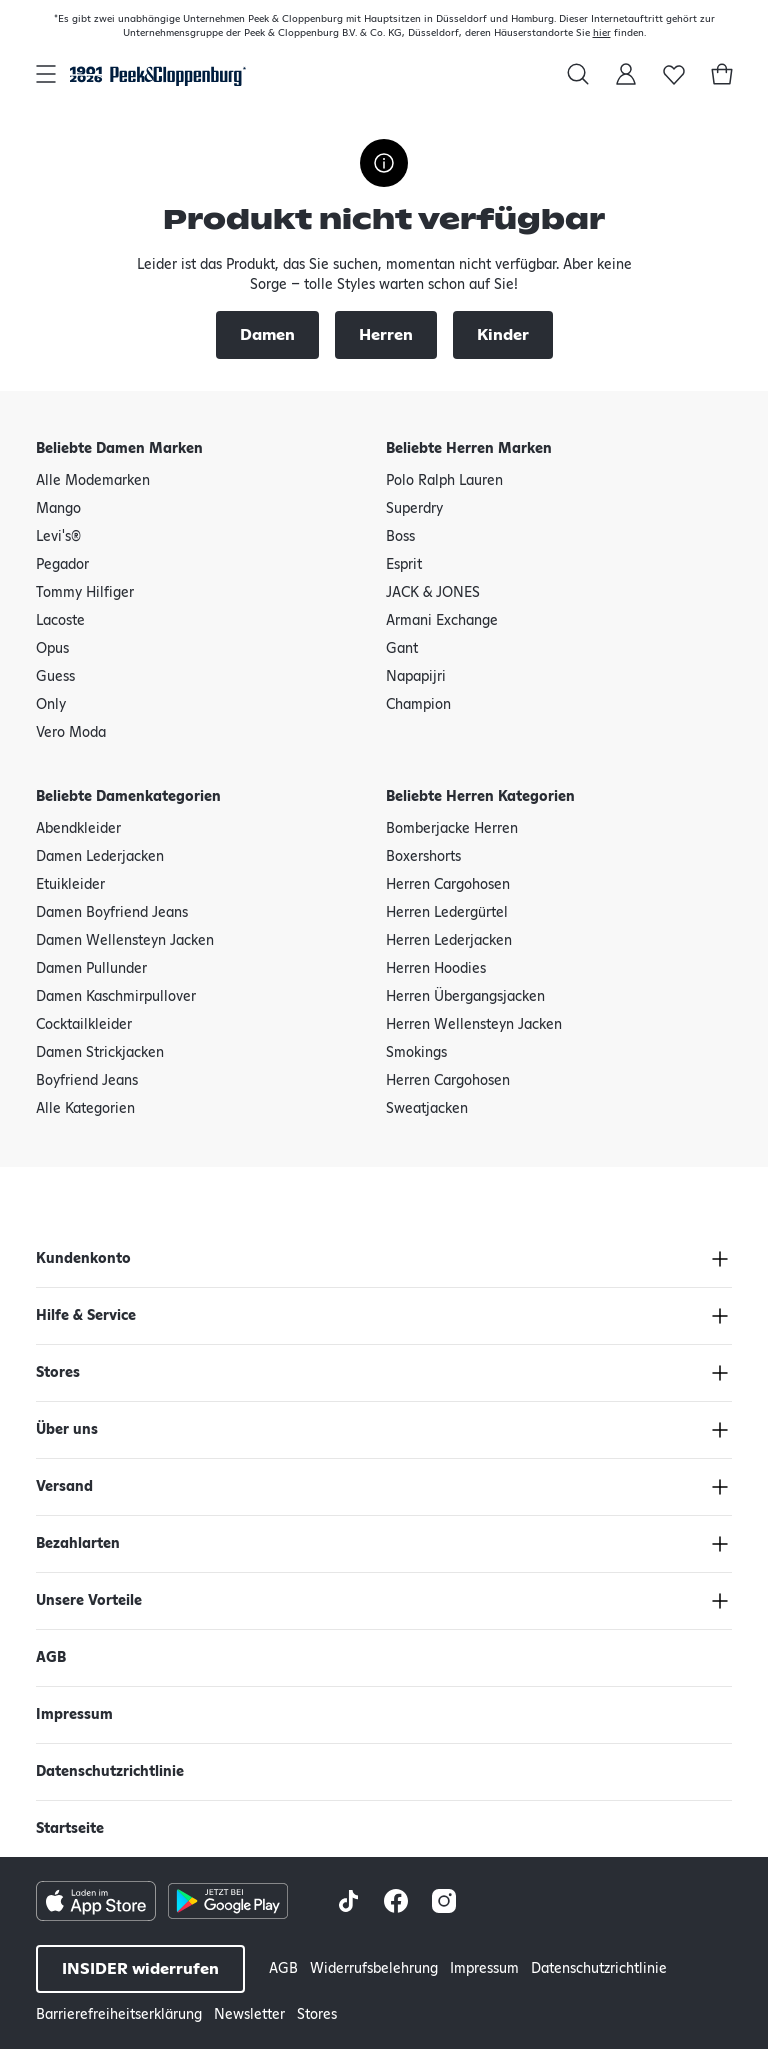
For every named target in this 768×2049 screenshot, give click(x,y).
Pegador (62, 565)
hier (602, 33)
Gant (402, 649)
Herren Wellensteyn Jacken (474, 1025)
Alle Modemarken (93, 481)
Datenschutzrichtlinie (110, 1772)
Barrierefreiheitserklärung (119, 2015)
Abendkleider (78, 829)
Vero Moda (71, 733)
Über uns (67, 1430)
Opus (52, 649)
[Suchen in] (578, 74)
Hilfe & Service (86, 1316)
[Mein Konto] (626, 74)
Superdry (414, 509)
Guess (55, 677)
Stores (58, 1373)
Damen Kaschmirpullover (116, 997)
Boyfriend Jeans (87, 1081)
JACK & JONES (433, 593)
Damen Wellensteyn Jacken (125, 941)
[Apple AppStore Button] (96, 1901)
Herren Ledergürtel (447, 913)
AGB (51, 1658)
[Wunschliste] (674, 74)
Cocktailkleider (84, 1025)
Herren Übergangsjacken (465, 997)
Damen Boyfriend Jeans (112, 913)
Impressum (74, 1715)
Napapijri (416, 677)
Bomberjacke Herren (452, 829)
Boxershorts (423, 857)
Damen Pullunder (91, 969)
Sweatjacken (427, 1109)
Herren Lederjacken (449, 941)
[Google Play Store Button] (228, 1901)
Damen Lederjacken (100, 857)
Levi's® (58, 537)
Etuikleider (70, 885)
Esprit (404, 565)
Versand (64, 1487)
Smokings (416, 1053)
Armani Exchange (442, 621)
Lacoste (60, 621)
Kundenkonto (83, 1259)
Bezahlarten (78, 1544)
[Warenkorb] (722, 74)
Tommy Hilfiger (85, 593)
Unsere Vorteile (89, 1601)
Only (51, 705)
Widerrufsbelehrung (374, 1969)
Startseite (70, 1829)
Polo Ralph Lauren (444, 481)
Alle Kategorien (85, 1109)
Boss (400, 537)
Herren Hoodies (436, 969)
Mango (58, 509)
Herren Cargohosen (448, 885)
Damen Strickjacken (100, 1053)
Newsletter (249, 2015)
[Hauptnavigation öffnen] (46, 74)
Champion (418, 705)
